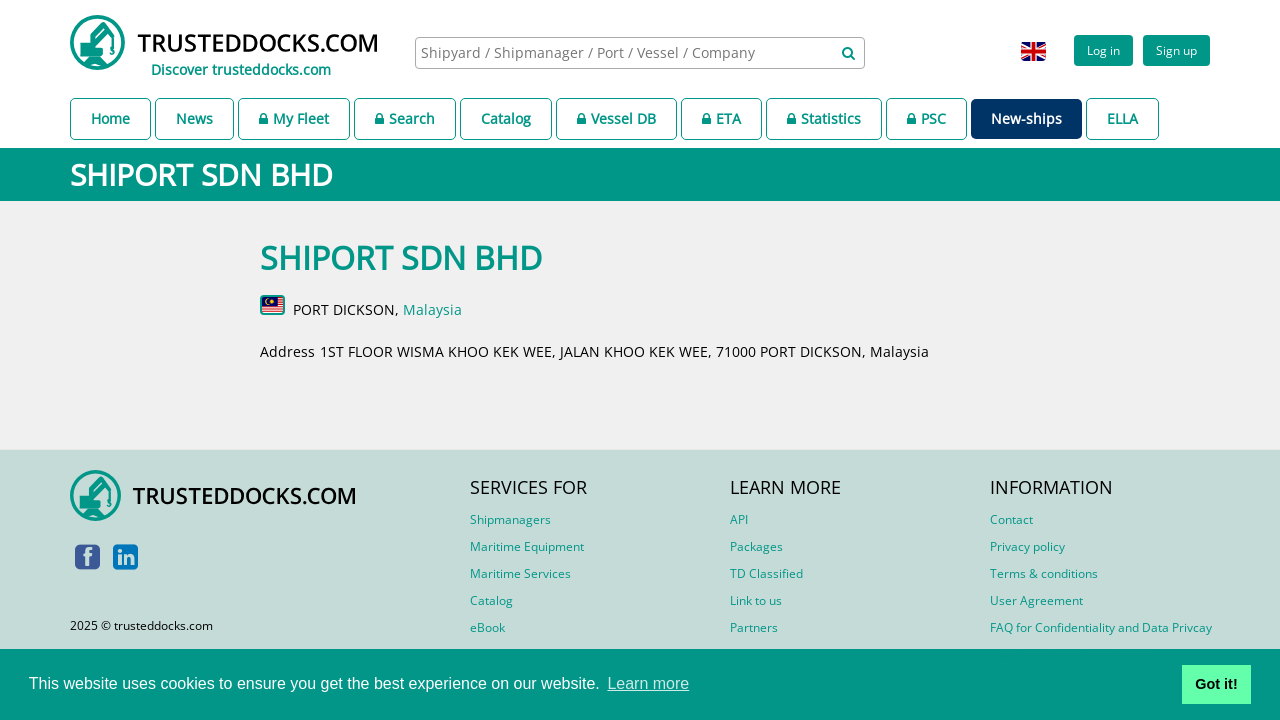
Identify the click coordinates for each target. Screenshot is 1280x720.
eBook (487, 627)
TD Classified (766, 573)
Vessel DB (616, 118)
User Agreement (1036, 600)
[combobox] (640, 53)
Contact (1011, 519)
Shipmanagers (510, 519)
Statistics (824, 118)
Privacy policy (1027, 546)
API (739, 519)
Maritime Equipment (527, 546)
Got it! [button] (1216, 684)
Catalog (506, 118)
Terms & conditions (1044, 573)
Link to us (756, 600)
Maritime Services (520, 573)
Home (110, 118)
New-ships (1026, 118)
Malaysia (432, 309)
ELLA (1122, 118)
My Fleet (294, 118)
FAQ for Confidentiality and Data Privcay (1101, 627)
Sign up (1176, 50)
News (194, 118)
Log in (1103, 50)
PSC (926, 118)
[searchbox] (618, 52)
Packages (756, 546)
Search (405, 118)
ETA (721, 118)
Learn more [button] (648, 683)
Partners (754, 627)
